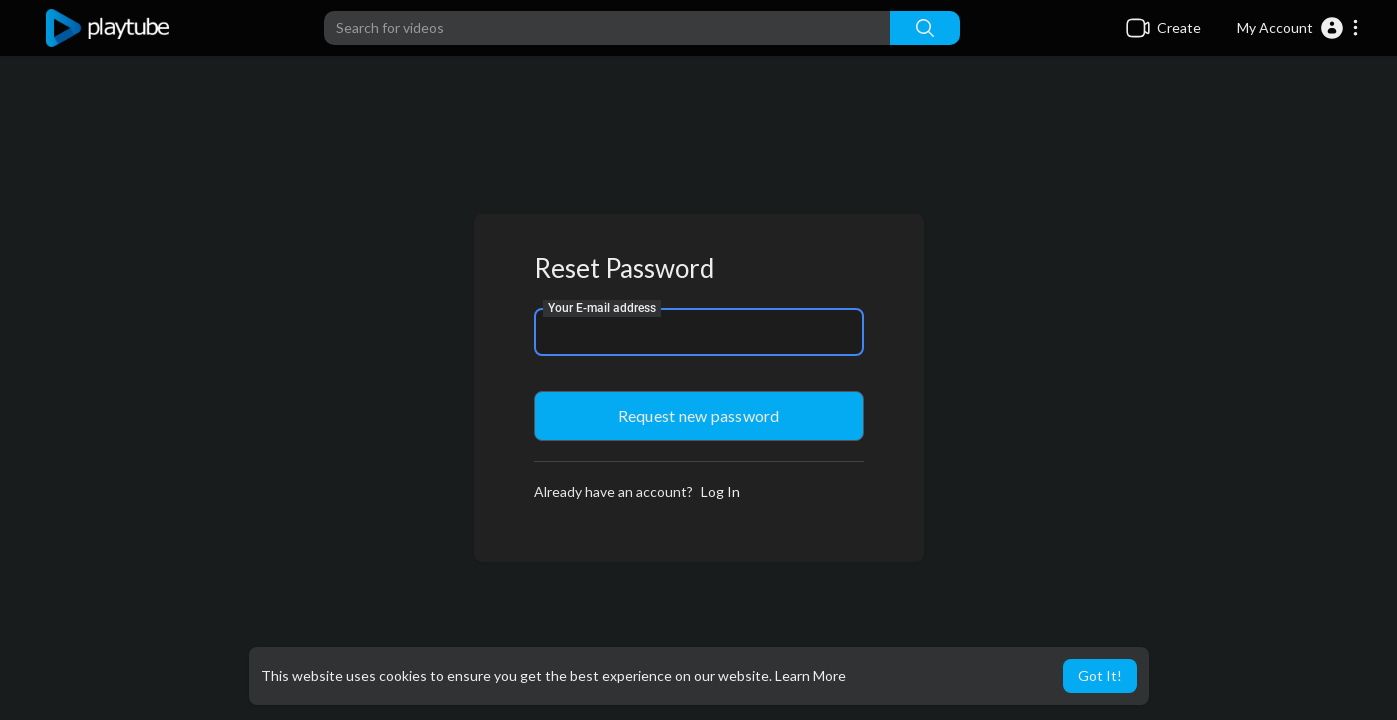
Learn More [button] (810, 675)
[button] (1298, 28)
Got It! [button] (1100, 675)
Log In (720, 491)
